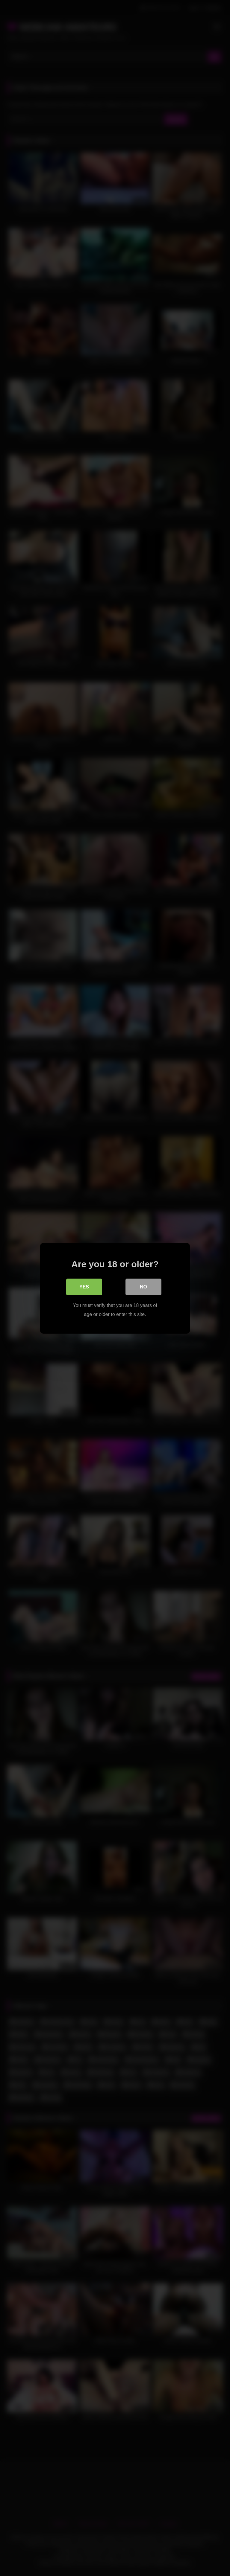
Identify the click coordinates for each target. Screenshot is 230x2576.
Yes (84, 1286)
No (143, 1286)
